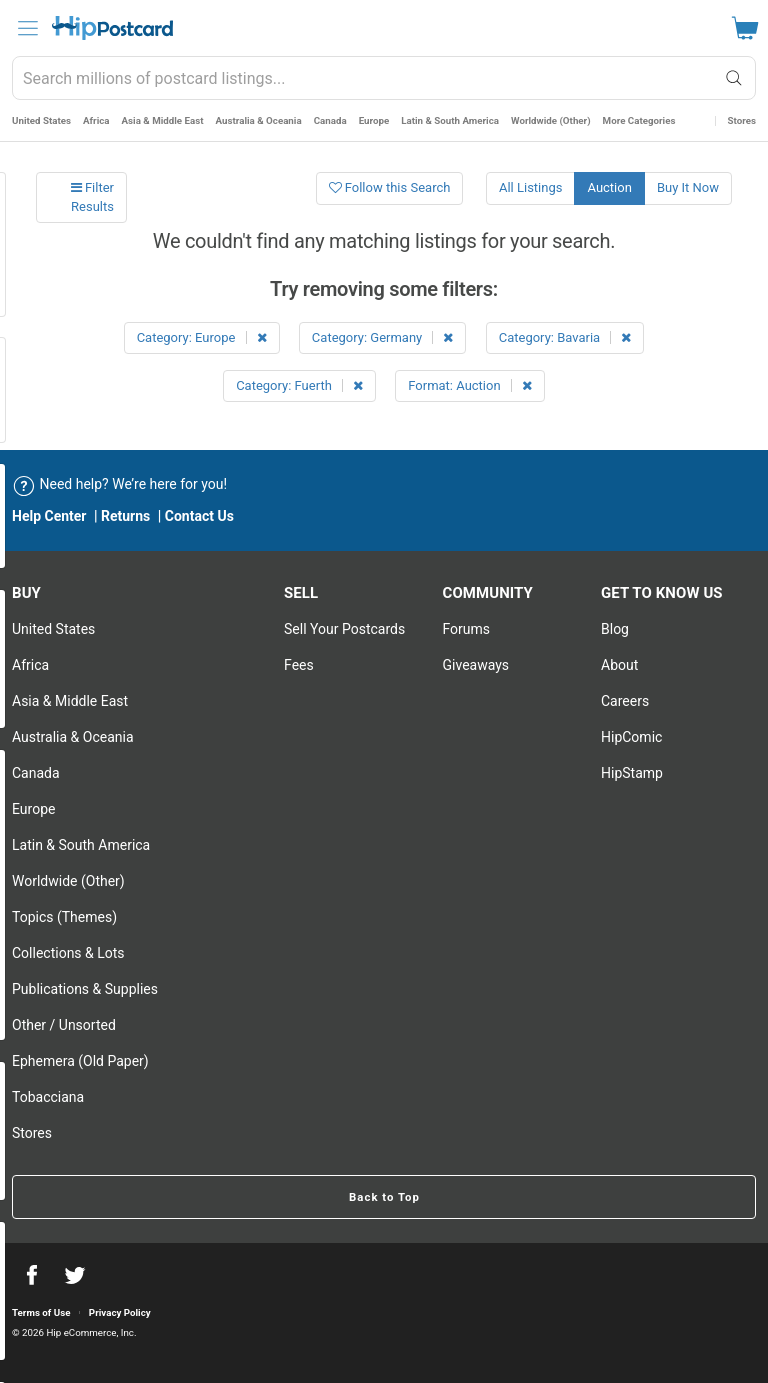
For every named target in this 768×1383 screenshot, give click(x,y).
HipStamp (632, 773)
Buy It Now (688, 187)
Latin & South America (450, 120)
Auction (609, 187)
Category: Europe (202, 337)
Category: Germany (383, 337)
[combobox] (384, 78)
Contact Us (199, 516)
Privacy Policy (120, 1312)
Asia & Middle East (163, 120)
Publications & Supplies (85, 989)
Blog (615, 629)
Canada (330, 120)
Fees (299, 665)
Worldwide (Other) (551, 120)
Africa (96, 120)
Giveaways (476, 665)
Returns (125, 516)
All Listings (531, 187)
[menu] (28, 28)
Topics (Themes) (64, 917)
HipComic (631, 737)
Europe (374, 120)
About (619, 665)
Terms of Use (41, 1312)
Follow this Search (390, 187)
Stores (742, 120)
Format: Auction (470, 385)
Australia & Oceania (259, 120)
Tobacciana (48, 1097)
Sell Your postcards (344, 629)
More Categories (639, 120)
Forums (467, 629)
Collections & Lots (68, 953)
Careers (625, 701)
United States (41, 120)
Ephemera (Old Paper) (80, 1061)
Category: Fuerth (299, 385)
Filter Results (92, 197)
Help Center (49, 516)
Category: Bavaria (565, 337)
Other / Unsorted (64, 1025)
